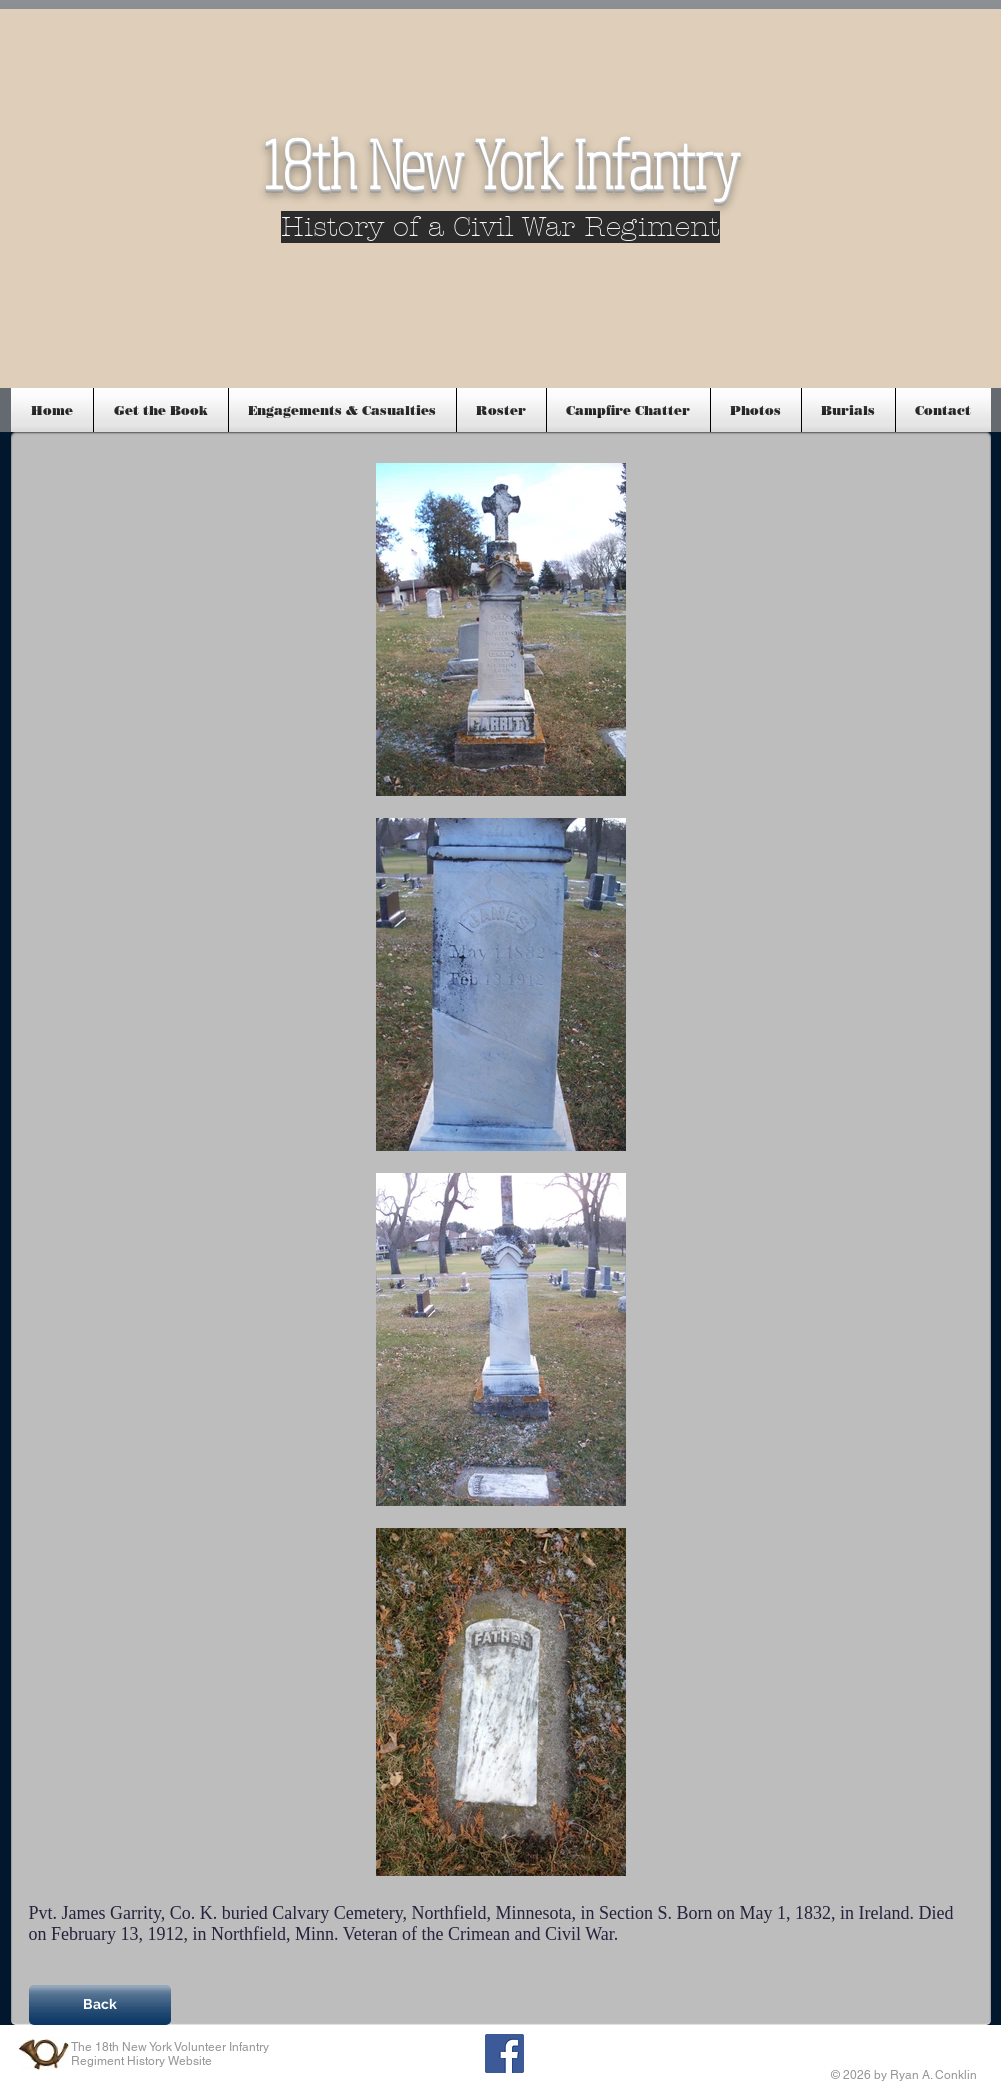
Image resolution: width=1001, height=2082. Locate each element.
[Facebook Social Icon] (504, 2053)
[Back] (100, 2005)
